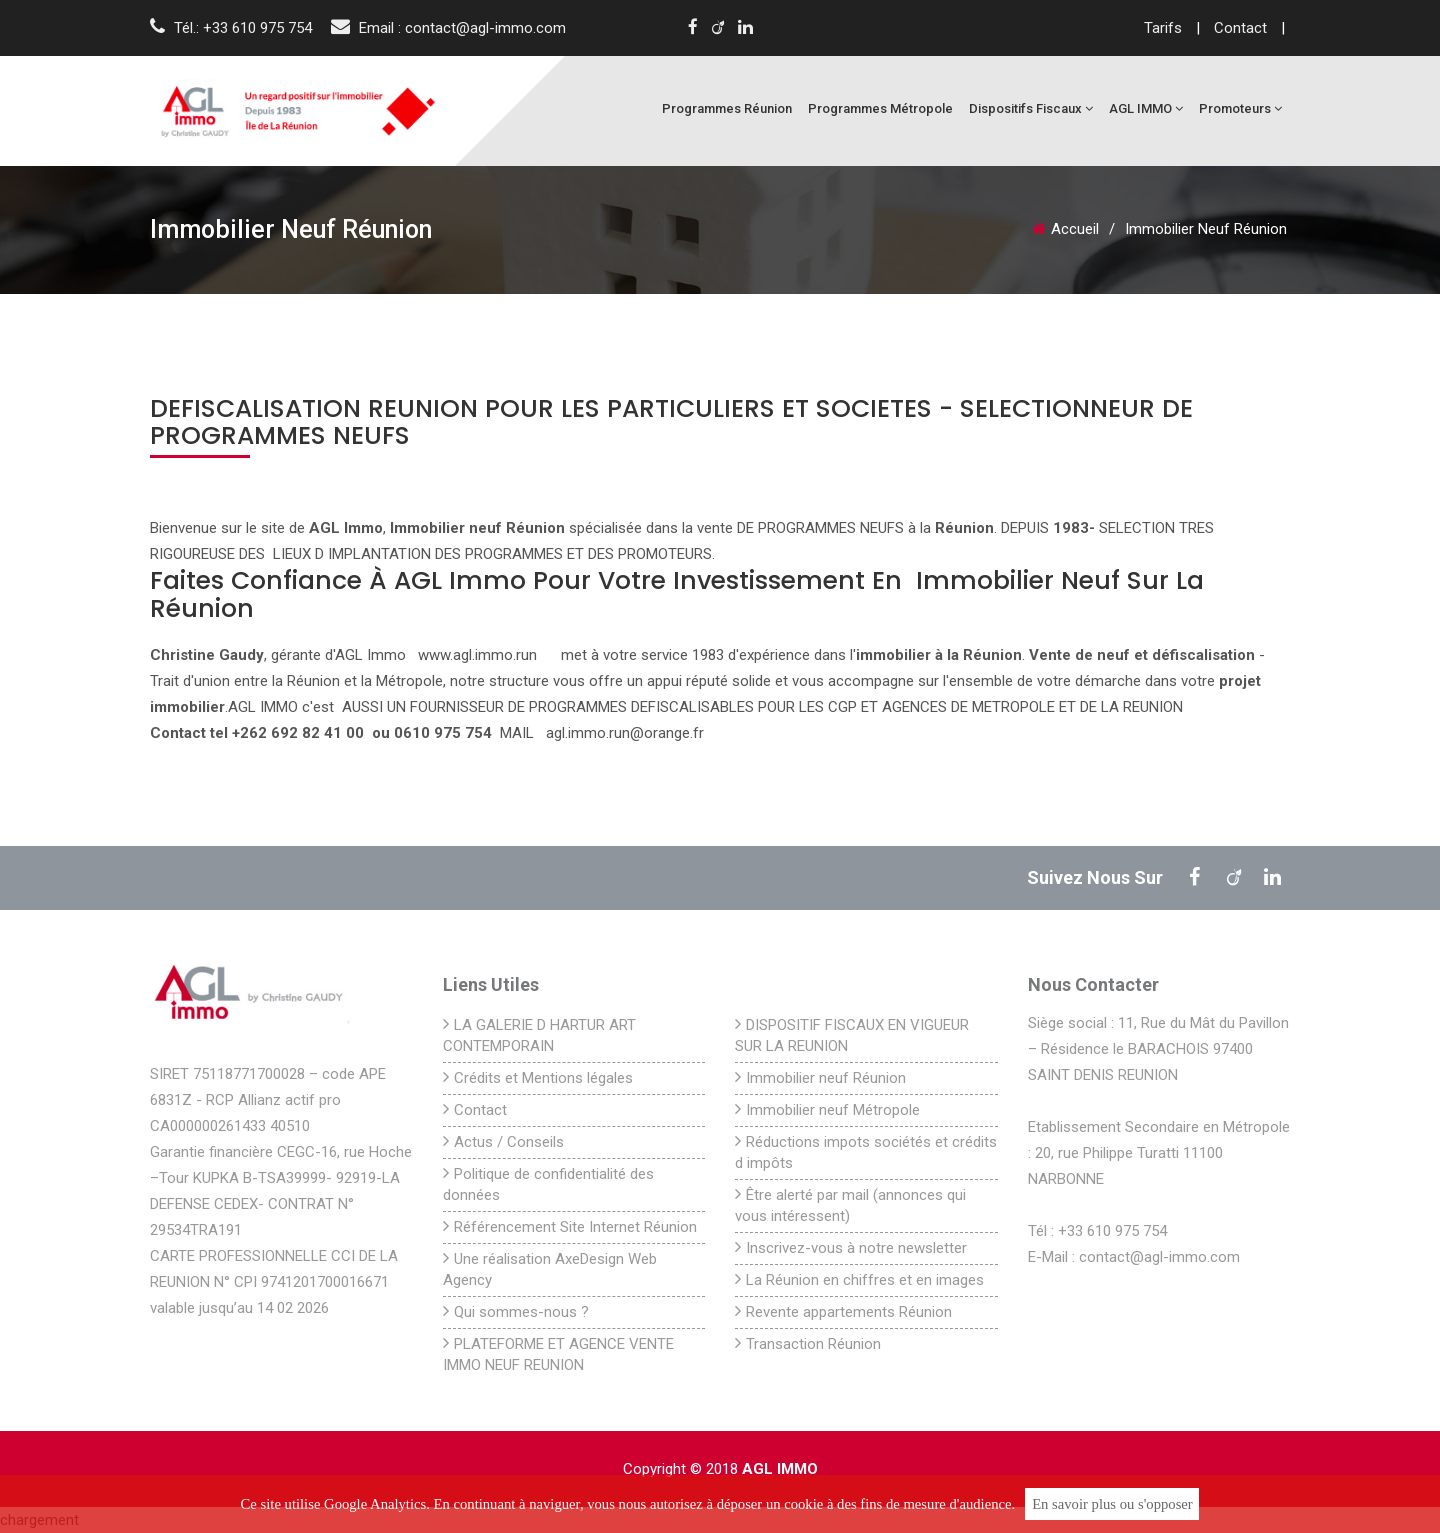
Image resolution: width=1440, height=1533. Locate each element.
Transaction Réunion (808, 1343)
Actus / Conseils (503, 1141)
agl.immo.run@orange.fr (625, 733)
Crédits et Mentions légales (538, 1077)
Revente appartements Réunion (843, 1311)
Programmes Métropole (880, 108)
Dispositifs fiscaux (1031, 108)
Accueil (1065, 229)
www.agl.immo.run (477, 655)
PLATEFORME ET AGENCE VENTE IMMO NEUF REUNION (558, 1354)
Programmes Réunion (727, 108)
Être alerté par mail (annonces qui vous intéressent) (850, 1205)
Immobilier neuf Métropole (827, 1109)
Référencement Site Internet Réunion (570, 1226)
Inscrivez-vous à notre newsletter (851, 1247)
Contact (1242, 28)
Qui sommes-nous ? (516, 1311)
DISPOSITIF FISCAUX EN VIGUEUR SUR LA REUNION (852, 1035)
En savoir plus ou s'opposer (1112, 1504)
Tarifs (1165, 28)
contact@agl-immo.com (485, 28)
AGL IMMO (1146, 108)
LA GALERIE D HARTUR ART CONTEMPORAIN (539, 1035)
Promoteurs (1240, 108)
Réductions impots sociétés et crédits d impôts (866, 1152)
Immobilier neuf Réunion (820, 1077)
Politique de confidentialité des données (548, 1184)
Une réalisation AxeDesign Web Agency (550, 1269)
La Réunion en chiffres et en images (859, 1279)
